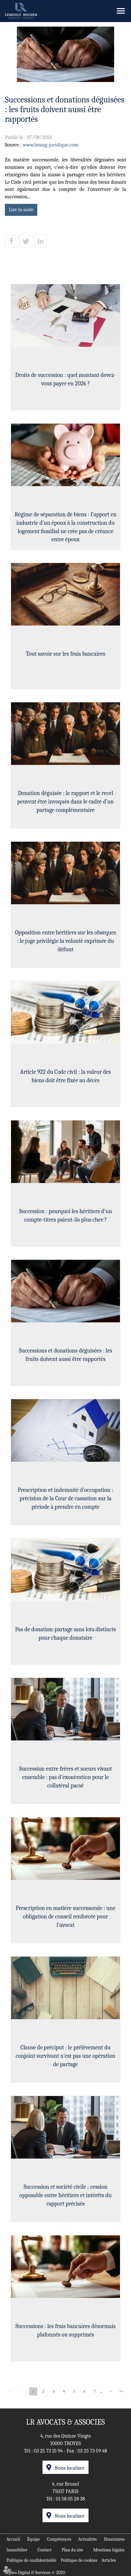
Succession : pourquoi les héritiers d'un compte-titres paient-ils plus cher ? (65, 1216)
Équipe (33, 2539)
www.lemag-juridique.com (50, 145)
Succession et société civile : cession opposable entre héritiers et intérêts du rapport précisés (65, 2195)
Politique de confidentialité (31, 2560)
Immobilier (17, 2550)
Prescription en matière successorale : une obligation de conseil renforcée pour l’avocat (65, 1917)
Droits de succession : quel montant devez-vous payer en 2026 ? (65, 380)
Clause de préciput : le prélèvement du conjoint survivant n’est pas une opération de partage (65, 2056)
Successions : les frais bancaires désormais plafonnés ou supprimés (65, 2331)
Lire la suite (21, 210)
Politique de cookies (79, 2560)
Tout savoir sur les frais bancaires (65, 654)
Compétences (59, 2539)
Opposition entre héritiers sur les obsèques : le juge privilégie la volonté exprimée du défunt (65, 941)
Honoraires (114, 2539)
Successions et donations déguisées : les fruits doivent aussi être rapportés (65, 1355)
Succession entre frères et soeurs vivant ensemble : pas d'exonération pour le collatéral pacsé (65, 1777)
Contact (45, 2550)
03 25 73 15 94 (48, 2451)
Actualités (87, 2539)
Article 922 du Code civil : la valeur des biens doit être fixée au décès (65, 1076)
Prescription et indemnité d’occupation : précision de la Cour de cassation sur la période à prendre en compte (65, 1499)
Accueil (13, 2539)
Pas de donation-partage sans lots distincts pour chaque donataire (65, 1634)
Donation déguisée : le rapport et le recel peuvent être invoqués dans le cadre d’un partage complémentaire (65, 802)
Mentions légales (109, 2550)
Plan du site (72, 2550)
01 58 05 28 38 (70, 2499)
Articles (108, 2560)
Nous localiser (69, 2468)
